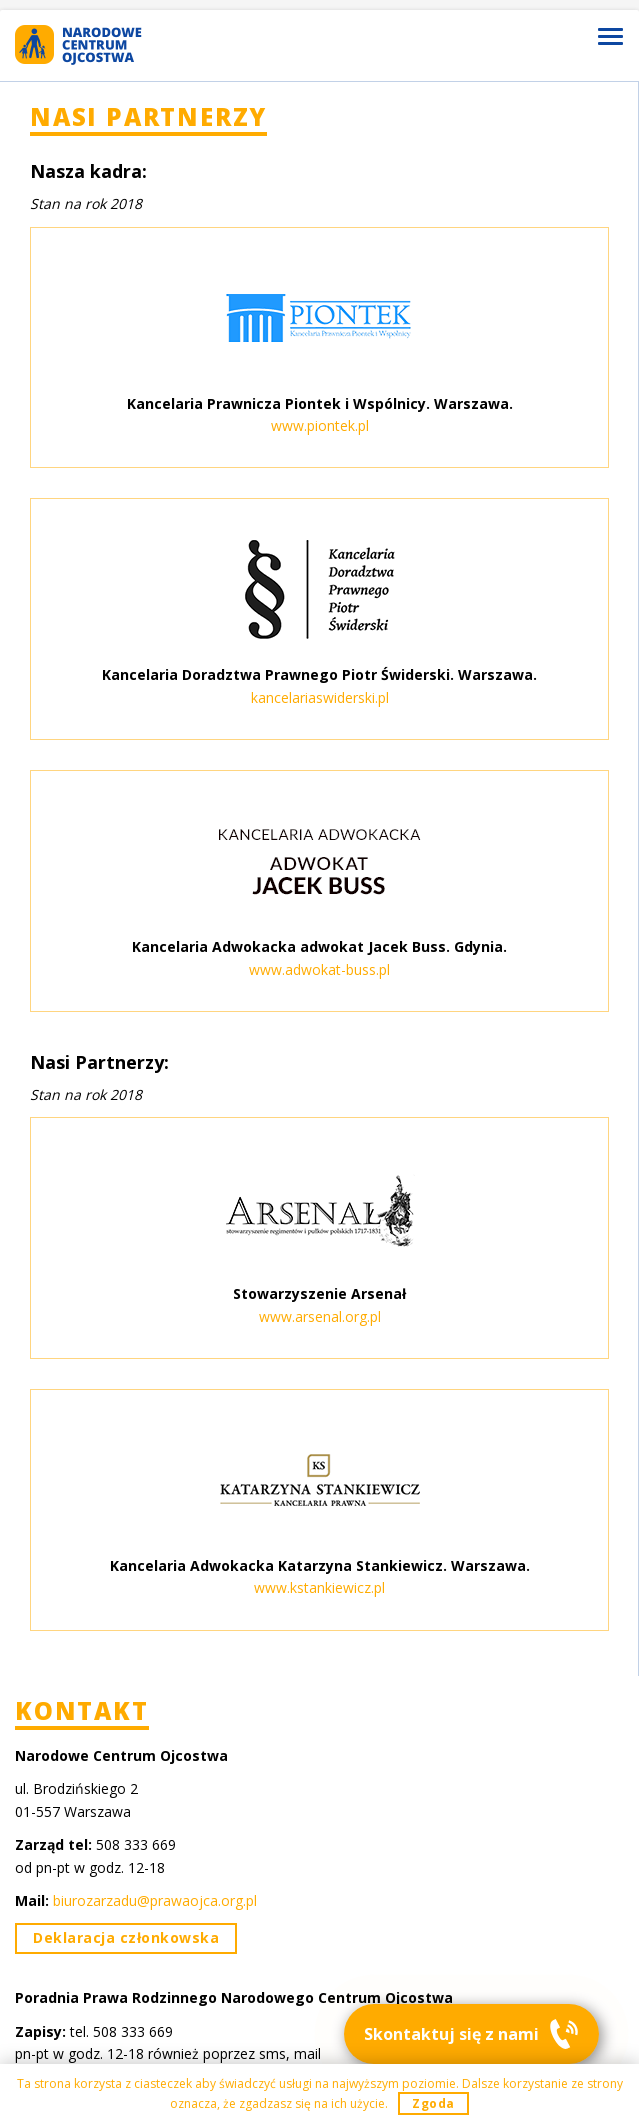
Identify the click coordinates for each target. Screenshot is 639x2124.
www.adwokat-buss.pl (319, 969)
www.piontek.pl (320, 425)
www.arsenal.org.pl (320, 1316)
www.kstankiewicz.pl (319, 1587)
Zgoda (433, 2103)
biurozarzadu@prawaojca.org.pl (155, 1900)
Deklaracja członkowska (126, 1937)
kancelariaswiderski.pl (320, 697)
